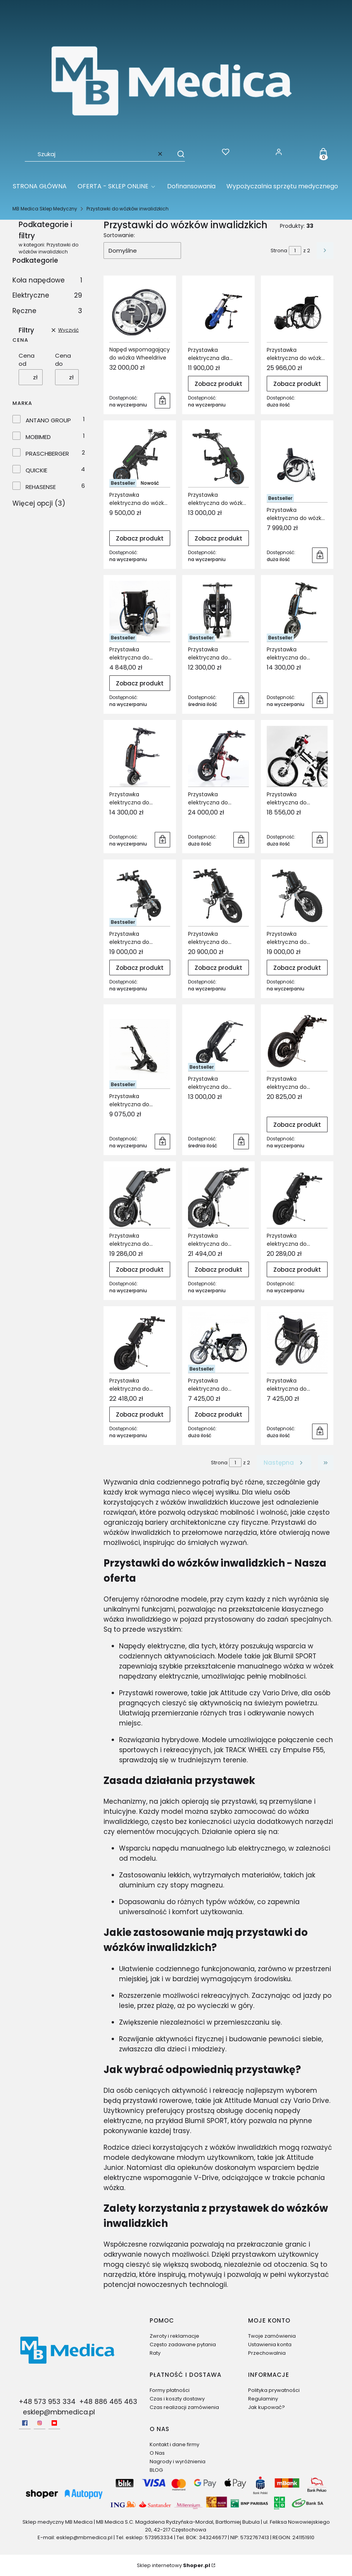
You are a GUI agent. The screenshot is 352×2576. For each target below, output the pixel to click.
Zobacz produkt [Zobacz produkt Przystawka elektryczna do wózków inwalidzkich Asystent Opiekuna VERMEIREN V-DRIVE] (140, 683)
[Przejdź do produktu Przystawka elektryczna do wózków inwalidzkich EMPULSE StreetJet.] (218, 756)
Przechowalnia (267, 2353)
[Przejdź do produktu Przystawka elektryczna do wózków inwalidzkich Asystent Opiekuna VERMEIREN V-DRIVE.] (139, 611)
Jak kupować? (266, 2407)
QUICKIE (36, 470)
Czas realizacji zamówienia (184, 2407)
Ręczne (47, 311)
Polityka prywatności (274, 2390)
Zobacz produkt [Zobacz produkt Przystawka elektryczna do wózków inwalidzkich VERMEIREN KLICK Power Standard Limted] (140, 1270)
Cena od (27, 359)
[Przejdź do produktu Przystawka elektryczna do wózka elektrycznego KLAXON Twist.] (297, 311)
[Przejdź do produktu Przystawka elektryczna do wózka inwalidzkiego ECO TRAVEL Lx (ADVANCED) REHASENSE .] (218, 456)
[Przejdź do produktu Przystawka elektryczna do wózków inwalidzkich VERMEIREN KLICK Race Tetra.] (139, 1342)
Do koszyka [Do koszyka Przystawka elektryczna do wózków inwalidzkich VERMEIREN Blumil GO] (162, 1141)
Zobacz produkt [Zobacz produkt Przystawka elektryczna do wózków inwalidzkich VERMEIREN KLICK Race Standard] (297, 1270)
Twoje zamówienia (272, 2336)
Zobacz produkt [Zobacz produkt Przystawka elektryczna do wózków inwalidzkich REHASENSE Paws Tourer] (297, 967)
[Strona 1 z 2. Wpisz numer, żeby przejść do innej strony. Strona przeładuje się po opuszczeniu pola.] (295, 250)
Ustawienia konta (270, 2344)
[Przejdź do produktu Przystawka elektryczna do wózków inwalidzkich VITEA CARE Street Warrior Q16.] (218, 1342)
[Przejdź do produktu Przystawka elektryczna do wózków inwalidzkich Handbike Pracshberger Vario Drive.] (297, 756)
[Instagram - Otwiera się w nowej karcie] (39, 2423)
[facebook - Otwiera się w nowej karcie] (25, 2423)
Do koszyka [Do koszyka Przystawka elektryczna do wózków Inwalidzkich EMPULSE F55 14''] (320, 700)
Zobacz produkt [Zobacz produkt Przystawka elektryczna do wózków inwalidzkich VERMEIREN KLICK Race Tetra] (140, 1414)
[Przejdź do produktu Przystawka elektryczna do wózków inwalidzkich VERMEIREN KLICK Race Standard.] (297, 1197)
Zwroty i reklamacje (174, 2336)
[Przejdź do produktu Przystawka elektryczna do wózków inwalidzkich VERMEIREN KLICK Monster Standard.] (297, 1040)
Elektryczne (47, 295)
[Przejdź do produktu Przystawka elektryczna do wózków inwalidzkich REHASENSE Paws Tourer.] (297, 895)
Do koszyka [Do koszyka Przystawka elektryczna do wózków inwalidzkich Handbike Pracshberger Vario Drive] (320, 839)
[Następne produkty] (284, 1463)
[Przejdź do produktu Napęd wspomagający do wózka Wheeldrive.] (139, 311)
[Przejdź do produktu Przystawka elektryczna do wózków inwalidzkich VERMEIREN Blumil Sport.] (218, 1040)
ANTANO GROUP (48, 420)
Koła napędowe (47, 280)
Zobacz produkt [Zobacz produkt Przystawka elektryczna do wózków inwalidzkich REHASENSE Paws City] (140, 967)
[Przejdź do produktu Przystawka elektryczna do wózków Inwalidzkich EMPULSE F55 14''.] (297, 611)
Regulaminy (263, 2398)
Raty (155, 2353)
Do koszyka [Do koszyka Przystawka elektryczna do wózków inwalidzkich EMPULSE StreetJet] (241, 839)
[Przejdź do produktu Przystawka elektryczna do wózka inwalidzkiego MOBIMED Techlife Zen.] (297, 464)
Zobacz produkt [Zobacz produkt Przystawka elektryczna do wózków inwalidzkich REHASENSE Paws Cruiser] (218, 967)
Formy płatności (170, 2390)
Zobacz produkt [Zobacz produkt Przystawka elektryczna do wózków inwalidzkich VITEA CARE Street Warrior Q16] (218, 1414)
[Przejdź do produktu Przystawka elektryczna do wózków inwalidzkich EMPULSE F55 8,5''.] (139, 756)
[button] (177, 154)
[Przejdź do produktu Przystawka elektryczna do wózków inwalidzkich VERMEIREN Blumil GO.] (139, 1049)
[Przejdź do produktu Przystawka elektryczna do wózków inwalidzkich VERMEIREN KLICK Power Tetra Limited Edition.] (218, 1197)
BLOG (156, 2470)
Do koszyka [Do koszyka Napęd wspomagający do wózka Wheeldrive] (162, 400)
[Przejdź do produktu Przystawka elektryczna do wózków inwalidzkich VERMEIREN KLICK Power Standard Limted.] (139, 1197)
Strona (279, 250)
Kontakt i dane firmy (174, 2444)
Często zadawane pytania (183, 2344)
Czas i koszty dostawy (177, 2398)
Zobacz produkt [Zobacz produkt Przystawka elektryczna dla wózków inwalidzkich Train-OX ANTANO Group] (218, 383)
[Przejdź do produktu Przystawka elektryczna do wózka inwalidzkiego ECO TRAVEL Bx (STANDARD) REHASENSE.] (139, 456)
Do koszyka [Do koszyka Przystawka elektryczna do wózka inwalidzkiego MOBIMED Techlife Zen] (320, 555)
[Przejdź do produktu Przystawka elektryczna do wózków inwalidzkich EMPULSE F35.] (218, 611)
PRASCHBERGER (47, 453)
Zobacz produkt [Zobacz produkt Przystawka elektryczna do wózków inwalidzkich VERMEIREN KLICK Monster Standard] (297, 1125)
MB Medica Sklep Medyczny (44, 208)
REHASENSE (41, 487)
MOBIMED (38, 437)
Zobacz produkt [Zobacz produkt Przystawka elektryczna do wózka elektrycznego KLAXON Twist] (297, 383)
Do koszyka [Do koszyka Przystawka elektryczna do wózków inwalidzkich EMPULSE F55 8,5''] (162, 839)
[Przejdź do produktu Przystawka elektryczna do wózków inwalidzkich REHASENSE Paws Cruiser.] (218, 895)
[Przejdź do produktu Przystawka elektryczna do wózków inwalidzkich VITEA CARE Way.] (297, 1342)
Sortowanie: (119, 235)
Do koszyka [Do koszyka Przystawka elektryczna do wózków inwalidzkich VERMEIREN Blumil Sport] (241, 1141)
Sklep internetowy (173, 2565)
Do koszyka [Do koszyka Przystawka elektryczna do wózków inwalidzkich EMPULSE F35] (241, 700)
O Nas (157, 2453)
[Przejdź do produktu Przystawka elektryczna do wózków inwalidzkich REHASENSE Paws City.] (139, 895)
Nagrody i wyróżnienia (177, 2461)
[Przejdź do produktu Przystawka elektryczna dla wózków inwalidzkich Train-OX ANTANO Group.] (218, 311)
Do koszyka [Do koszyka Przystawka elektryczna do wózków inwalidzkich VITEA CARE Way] (320, 1431)
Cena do (63, 359)
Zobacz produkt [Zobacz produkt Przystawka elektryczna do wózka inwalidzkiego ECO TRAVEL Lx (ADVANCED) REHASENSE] (218, 538)
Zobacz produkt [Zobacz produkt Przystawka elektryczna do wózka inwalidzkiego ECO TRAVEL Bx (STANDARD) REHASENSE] (140, 538)
